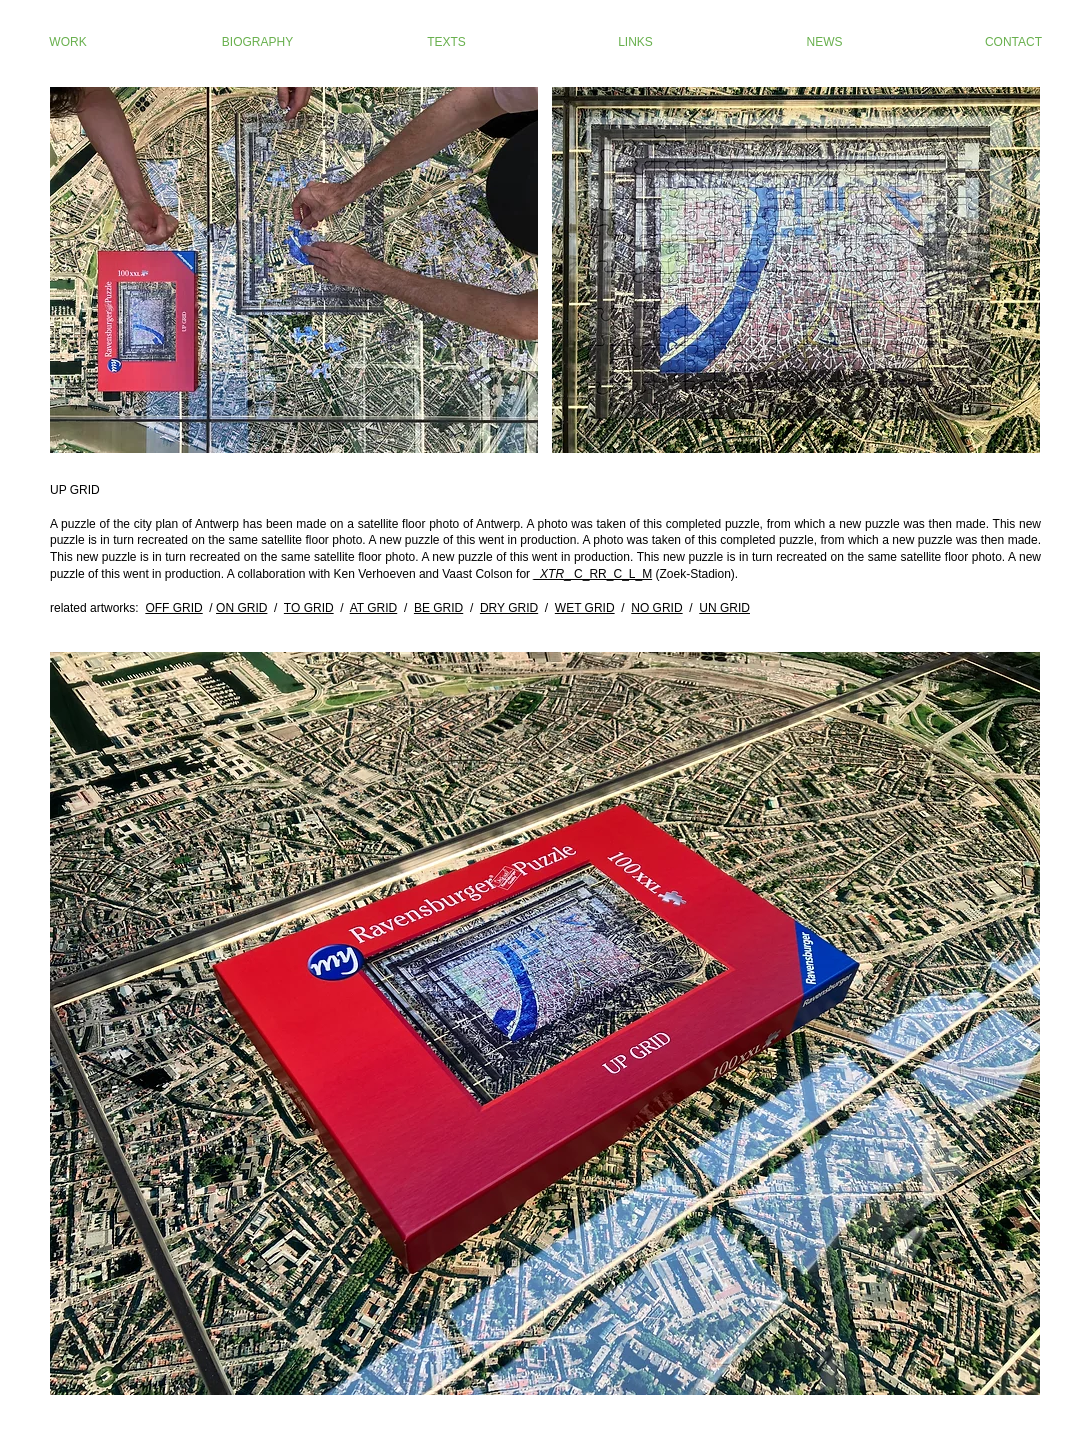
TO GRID (309, 608)
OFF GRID (173, 608)
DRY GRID (509, 608)
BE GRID (438, 608)
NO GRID (656, 608)
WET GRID (585, 608)
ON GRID (241, 608)
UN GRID (724, 608)
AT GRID (374, 608)
